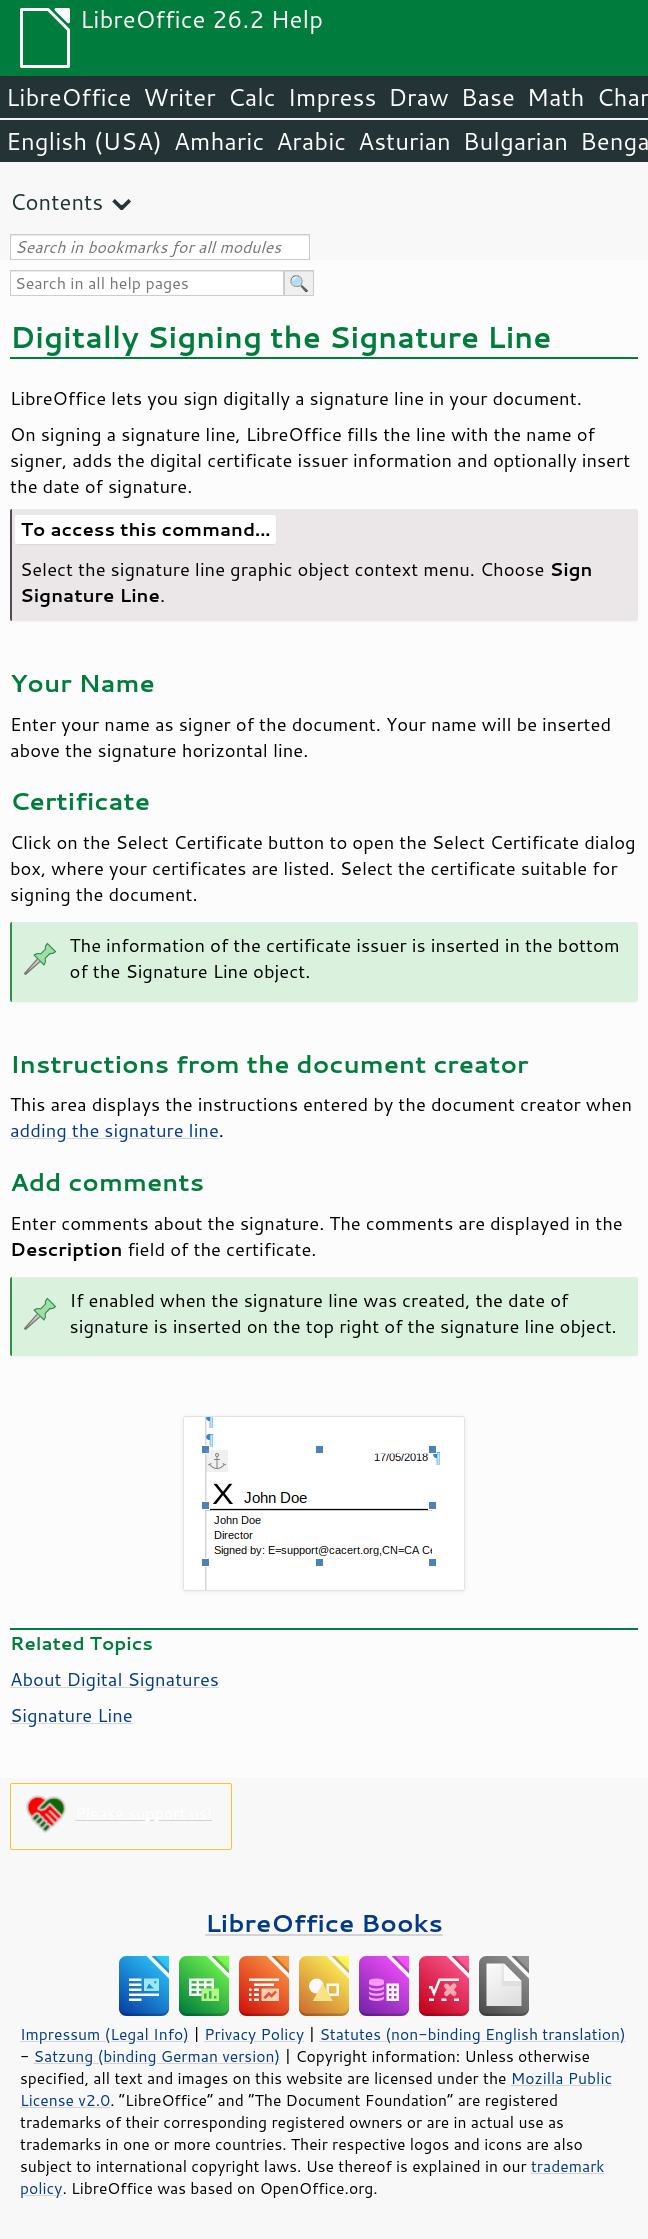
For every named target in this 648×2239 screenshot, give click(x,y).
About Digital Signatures (114, 1679)
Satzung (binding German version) (157, 2056)
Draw (418, 97)
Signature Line (71, 1715)
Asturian (404, 141)
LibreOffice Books (324, 1922)
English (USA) (84, 141)
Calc (252, 97)
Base (488, 97)
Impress (332, 97)
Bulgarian (515, 141)
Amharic (219, 141)
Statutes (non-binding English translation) (472, 2034)
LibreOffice (68, 97)
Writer (179, 97)
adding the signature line (114, 1130)
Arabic (311, 141)
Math (556, 97)
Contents (56, 201)
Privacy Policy (254, 2034)
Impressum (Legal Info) (104, 2034)
